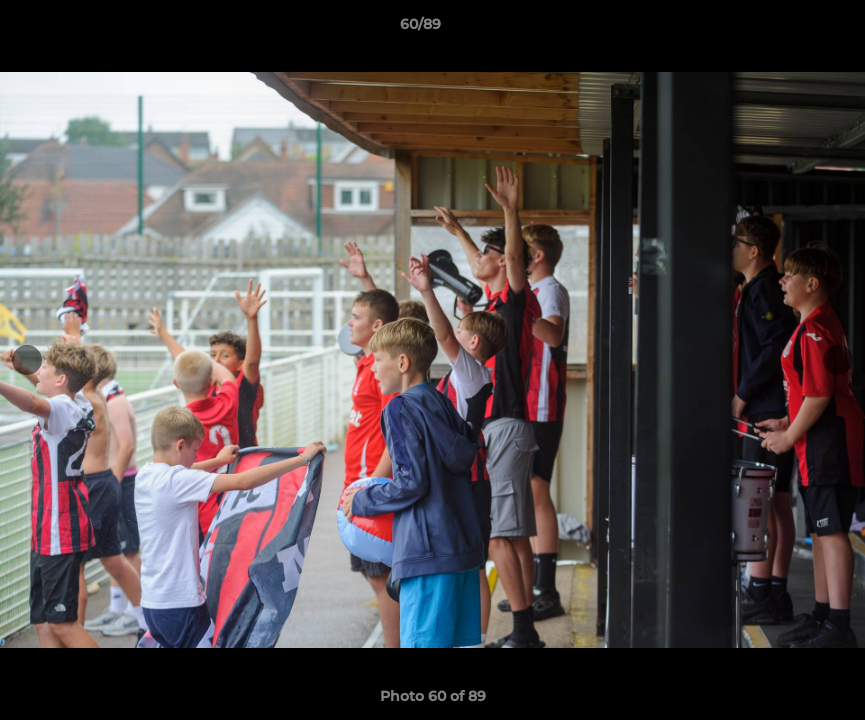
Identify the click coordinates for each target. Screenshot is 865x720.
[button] (781, 29)
